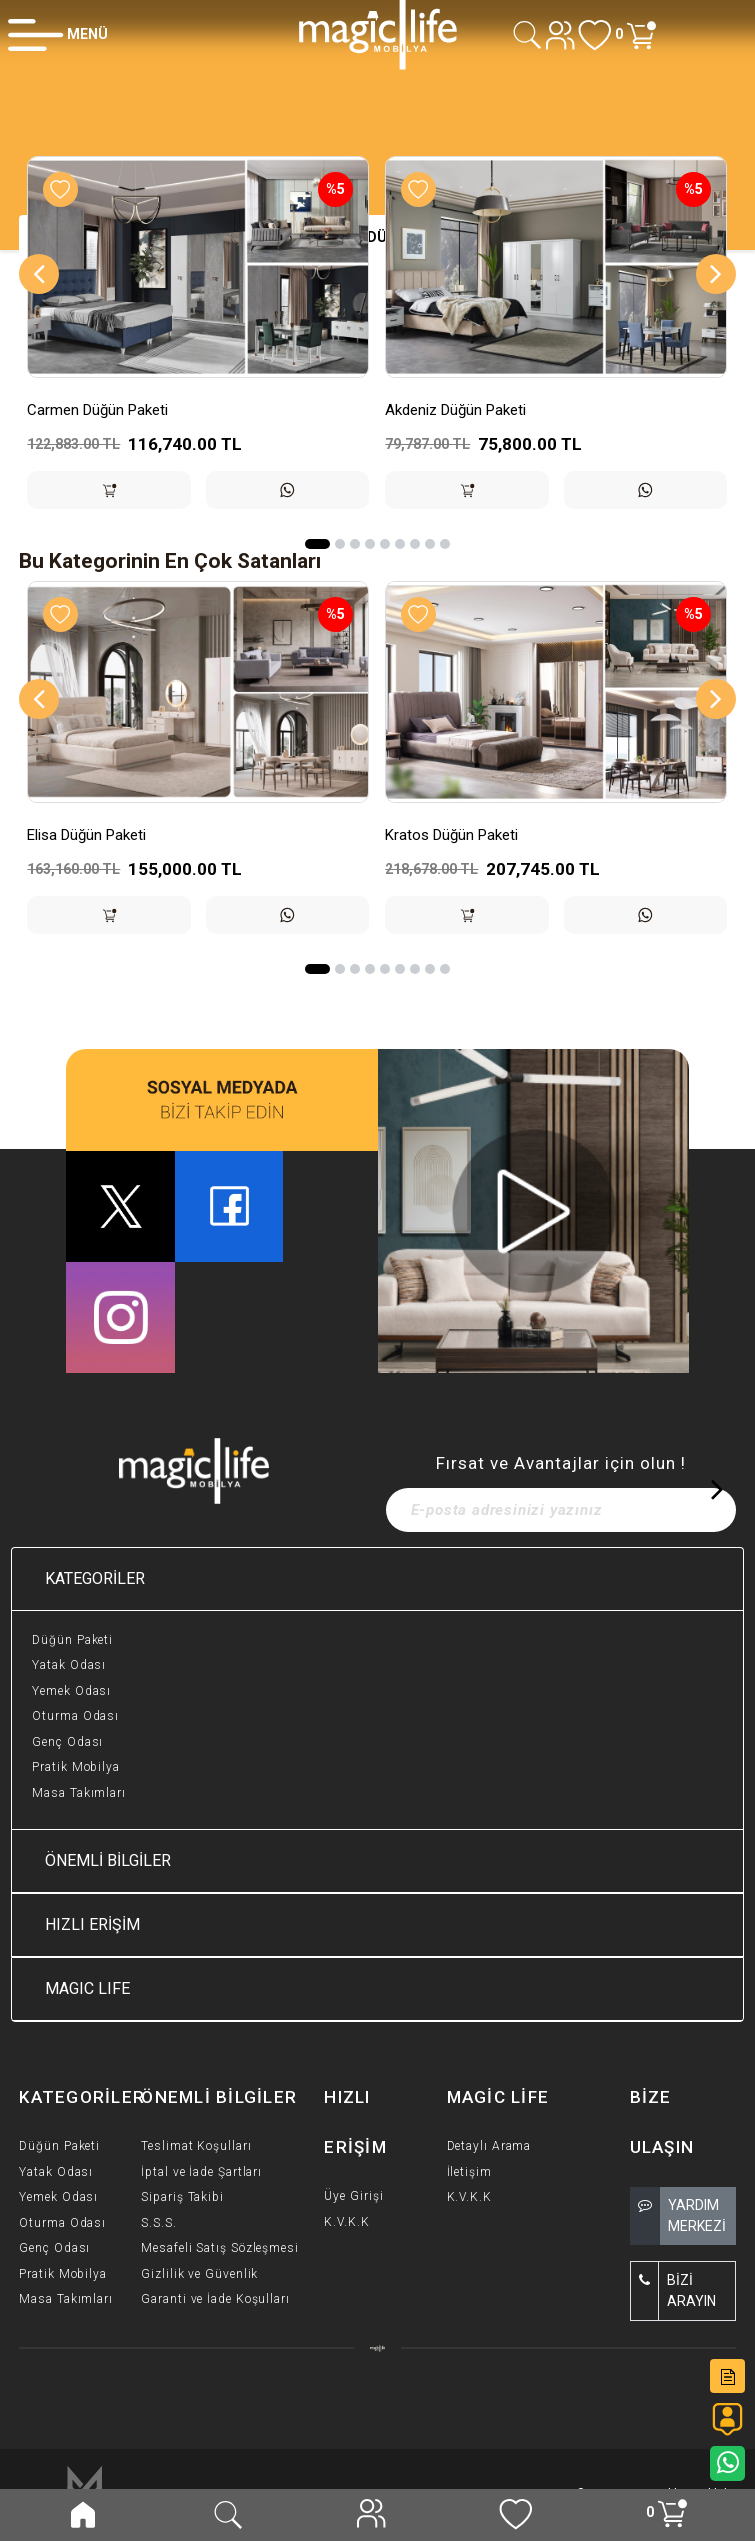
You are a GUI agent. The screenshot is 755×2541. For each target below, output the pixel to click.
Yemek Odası (71, 1691)
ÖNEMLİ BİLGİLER (108, 1860)
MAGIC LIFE (87, 1988)
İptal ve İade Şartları (201, 2172)
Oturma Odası (75, 1716)
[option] (198, 347)
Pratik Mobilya (76, 1767)
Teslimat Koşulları (196, 2146)
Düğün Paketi (72, 1640)
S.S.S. (158, 2223)
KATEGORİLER (95, 1578)
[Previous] (39, 274)
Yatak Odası (69, 1665)
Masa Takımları (79, 1793)
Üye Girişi (353, 2196)
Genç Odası (67, 1742)
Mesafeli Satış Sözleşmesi (220, 2248)
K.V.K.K (346, 2222)
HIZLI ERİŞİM (92, 1924)
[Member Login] (58, 34)
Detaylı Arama (489, 2146)
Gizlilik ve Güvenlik (199, 2274)
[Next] (716, 274)
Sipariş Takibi (182, 2197)
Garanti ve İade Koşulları (215, 2299)
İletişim (469, 2172)
